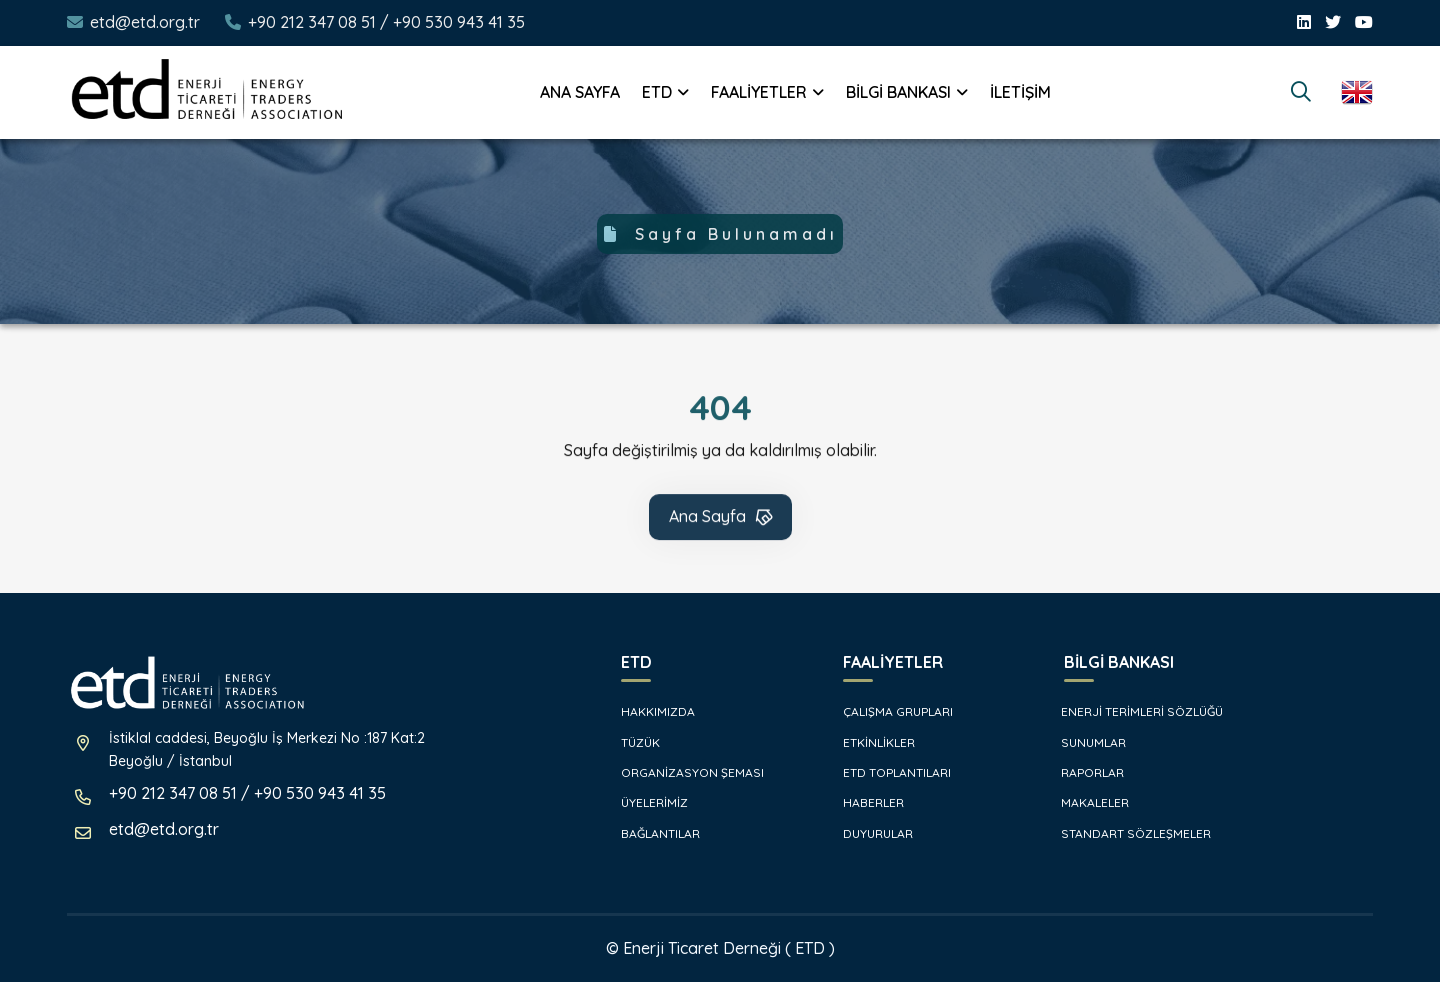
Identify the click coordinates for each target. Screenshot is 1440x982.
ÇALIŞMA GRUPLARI (888, 711)
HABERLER (863, 802)
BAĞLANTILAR (650, 833)
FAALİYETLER (759, 92)
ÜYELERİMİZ (644, 802)
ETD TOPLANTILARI (887, 772)
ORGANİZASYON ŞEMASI (682, 772)
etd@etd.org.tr (145, 22)
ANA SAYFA (580, 92)
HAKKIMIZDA (648, 711)
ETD (657, 92)
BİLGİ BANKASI (898, 92)
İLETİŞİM (1020, 92)
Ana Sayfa (722, 521)
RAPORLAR (1084, 772)
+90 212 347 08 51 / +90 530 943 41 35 (386, 22)
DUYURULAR (868, 833)
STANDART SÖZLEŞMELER (1127, 833)
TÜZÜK (630, 742)
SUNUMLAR (1085, 742)
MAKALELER (1086, 802)
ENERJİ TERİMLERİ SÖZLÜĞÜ (1133, 711)
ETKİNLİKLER (869, 742)
